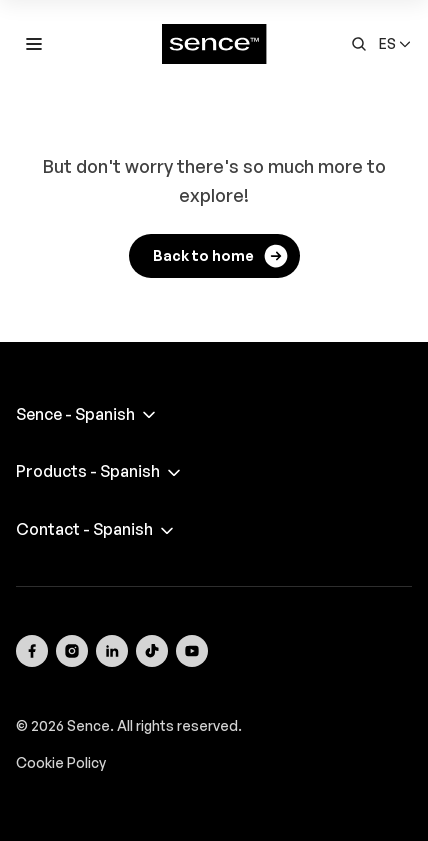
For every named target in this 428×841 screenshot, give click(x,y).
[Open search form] (359, 44)
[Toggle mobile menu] (34, 44)
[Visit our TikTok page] (152, 651)
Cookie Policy (61, 762)
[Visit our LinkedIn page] (112, 651)
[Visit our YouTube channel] (192, 651)
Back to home (221, 256)
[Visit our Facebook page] (32, 651)
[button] (395, 44)
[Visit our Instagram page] (72, 651)
